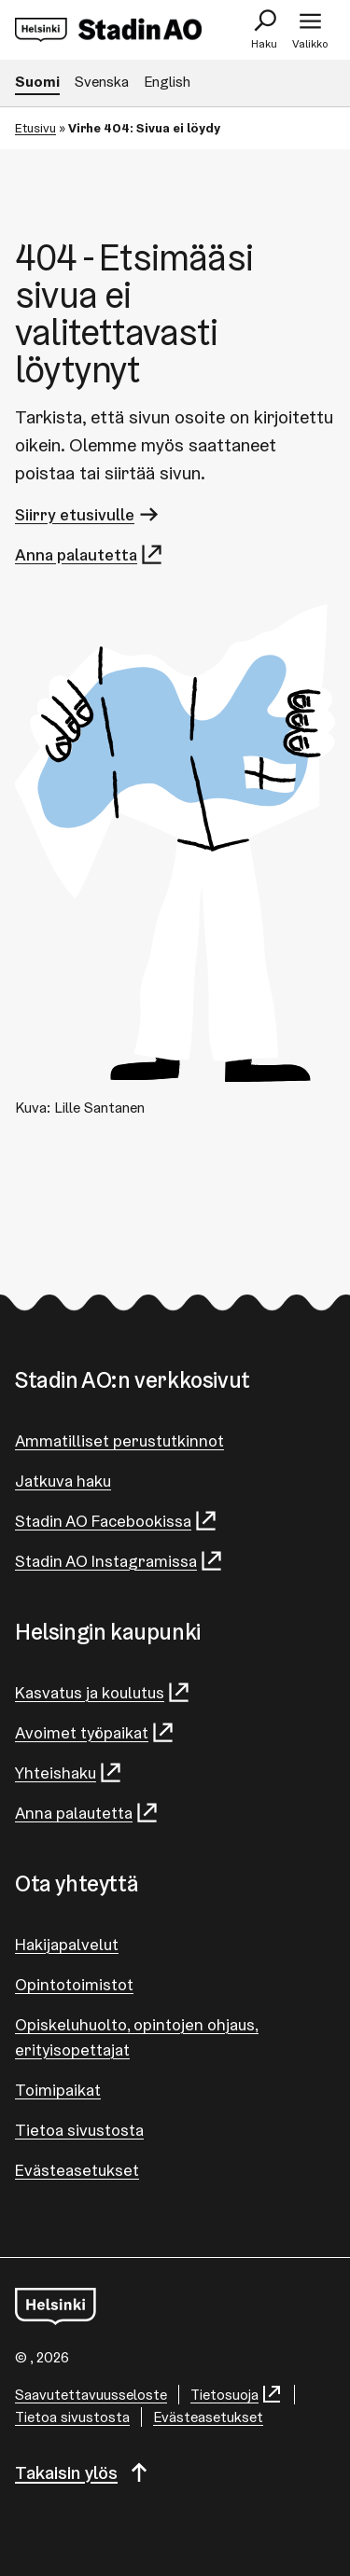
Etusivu (35, 127)
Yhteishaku (69, 1772)
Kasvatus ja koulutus (103, 1692)
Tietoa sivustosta (79, 2129)
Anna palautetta (89, 554)
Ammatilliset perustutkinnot (119, 1440)
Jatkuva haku (63, 1480)
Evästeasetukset (77, 2170)
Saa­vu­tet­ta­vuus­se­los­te (91, 2394)
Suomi (37, 81)
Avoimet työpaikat (95, 1732)
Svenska (102, 81)
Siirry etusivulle (88, 514)
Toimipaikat (58, 2089)
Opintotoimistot (74, 1984)
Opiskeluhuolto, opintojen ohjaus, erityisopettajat (137, 2037)
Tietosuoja (236, 2394)
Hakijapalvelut (67, 1944)
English (167, 81)
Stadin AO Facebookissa (116, 1520)
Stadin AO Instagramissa (119, 1560)
